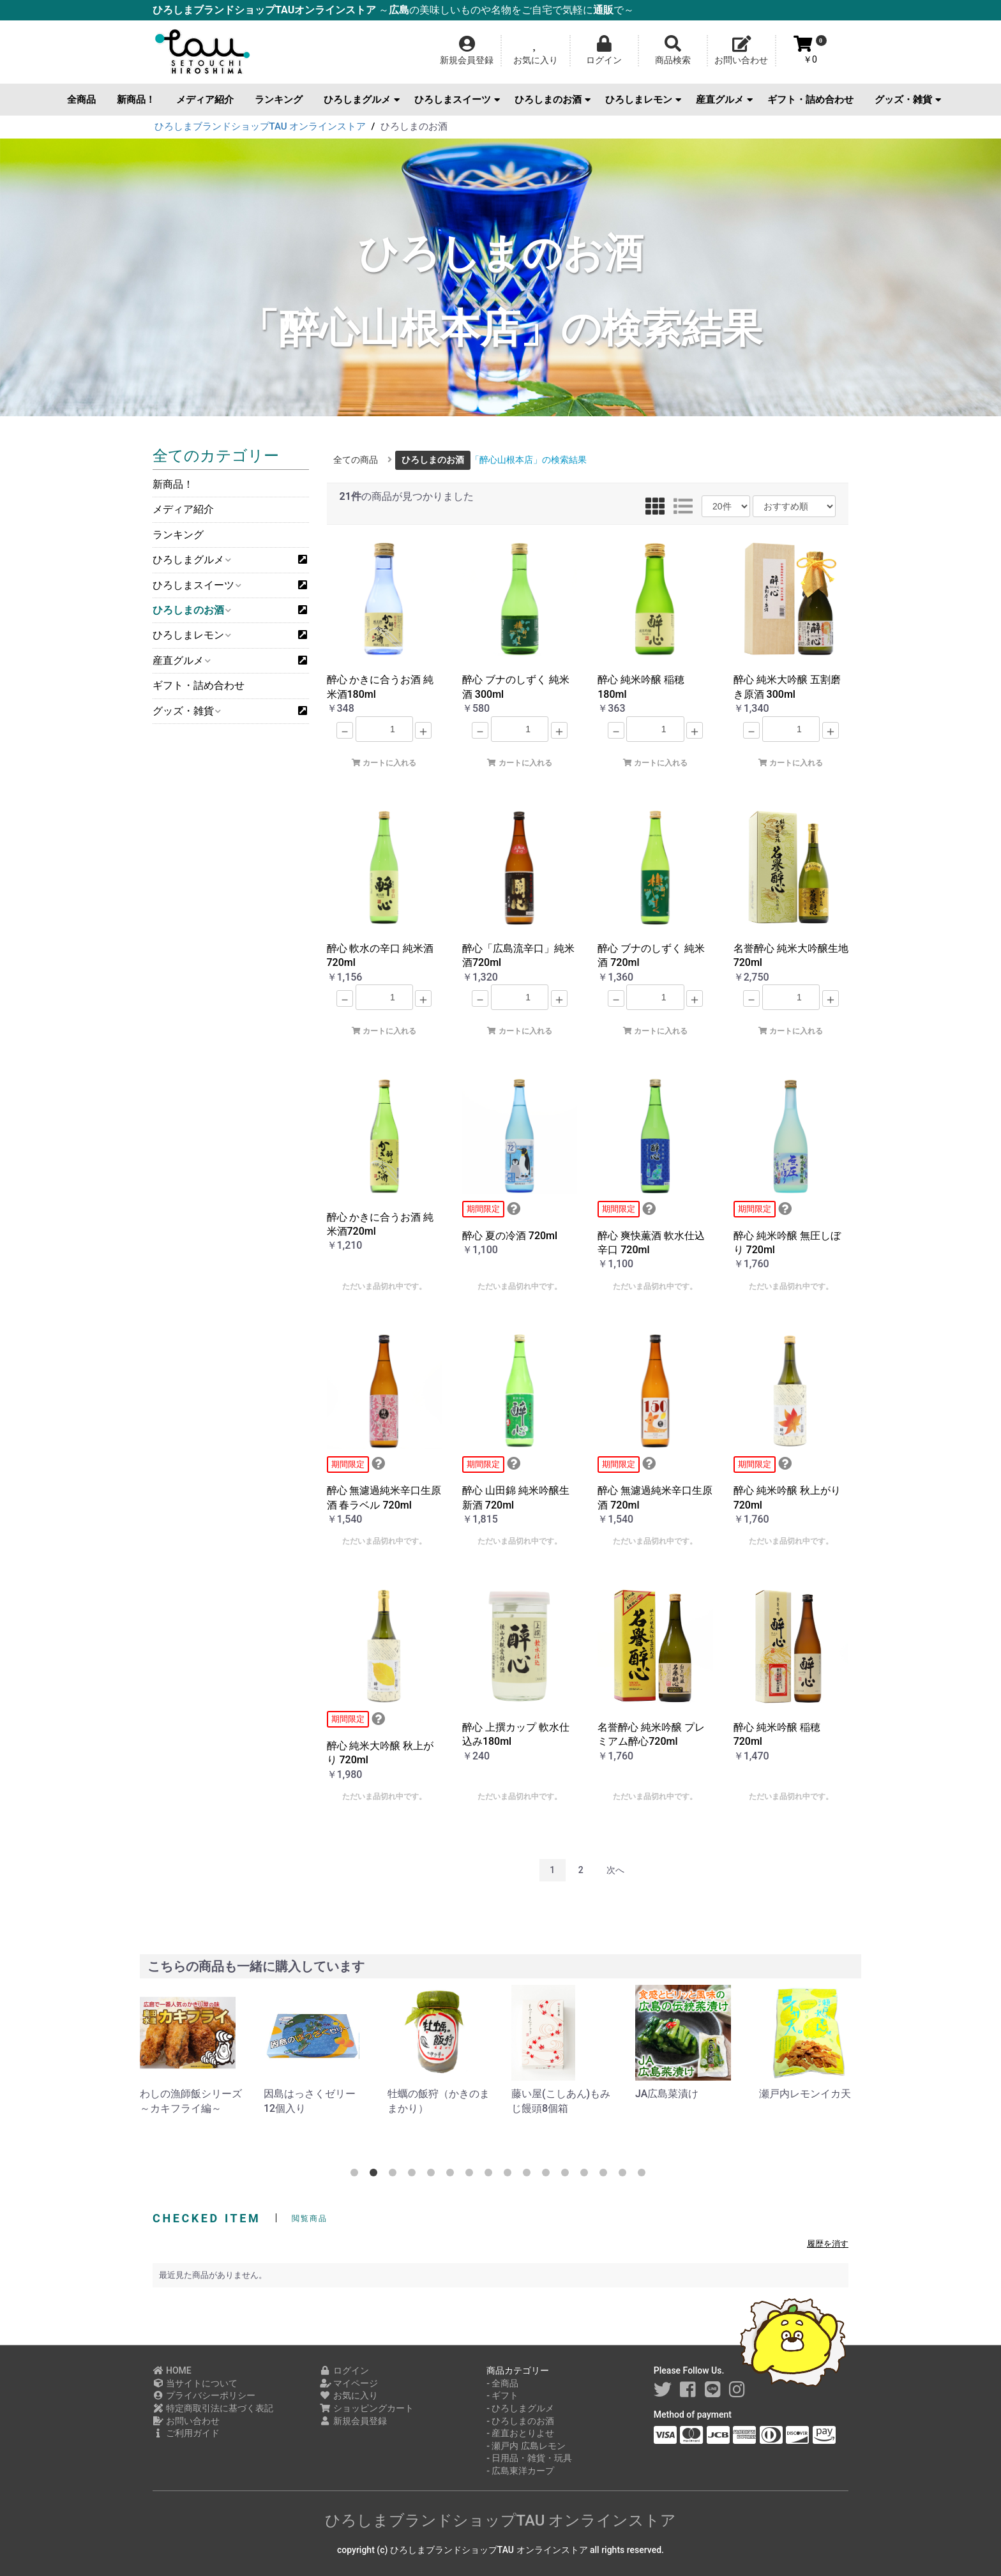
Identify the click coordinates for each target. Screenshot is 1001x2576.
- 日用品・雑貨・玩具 (529, 2458)
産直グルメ (724, 99)
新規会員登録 (353, 2421)
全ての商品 (355, 460)
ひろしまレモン (643, 99)
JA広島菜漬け (790, 2094)
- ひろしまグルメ (520, 2408)
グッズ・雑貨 (908, 99)
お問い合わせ (186, 2421)
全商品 (81, 99)
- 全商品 (502, 2383)
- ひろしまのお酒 (520, 2421)
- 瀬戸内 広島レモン (526, 2446)
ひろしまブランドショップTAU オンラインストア (501, 2520)
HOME (172, 2370)
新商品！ (136, 99)
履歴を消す (827, 2243)
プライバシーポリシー (204, 2395)
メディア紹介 (205, 99)
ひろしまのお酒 (553, 99)
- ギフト (502, 2395)
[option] (191, 2050)
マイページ (349, 2383)
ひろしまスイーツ (457, 99)
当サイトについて (195, 2383)
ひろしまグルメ (362, 99)
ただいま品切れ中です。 (384, 1286)
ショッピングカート (367, 2408)
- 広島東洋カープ (520, 2471)
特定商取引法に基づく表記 (213, 2408)
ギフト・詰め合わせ (810, 99)
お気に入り (349, 2395)
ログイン (344, 2370)
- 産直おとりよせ (520, 2433)
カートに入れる (384, 762)
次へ (615, 1870)
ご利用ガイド (186, 2433)
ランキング (279, 99)
